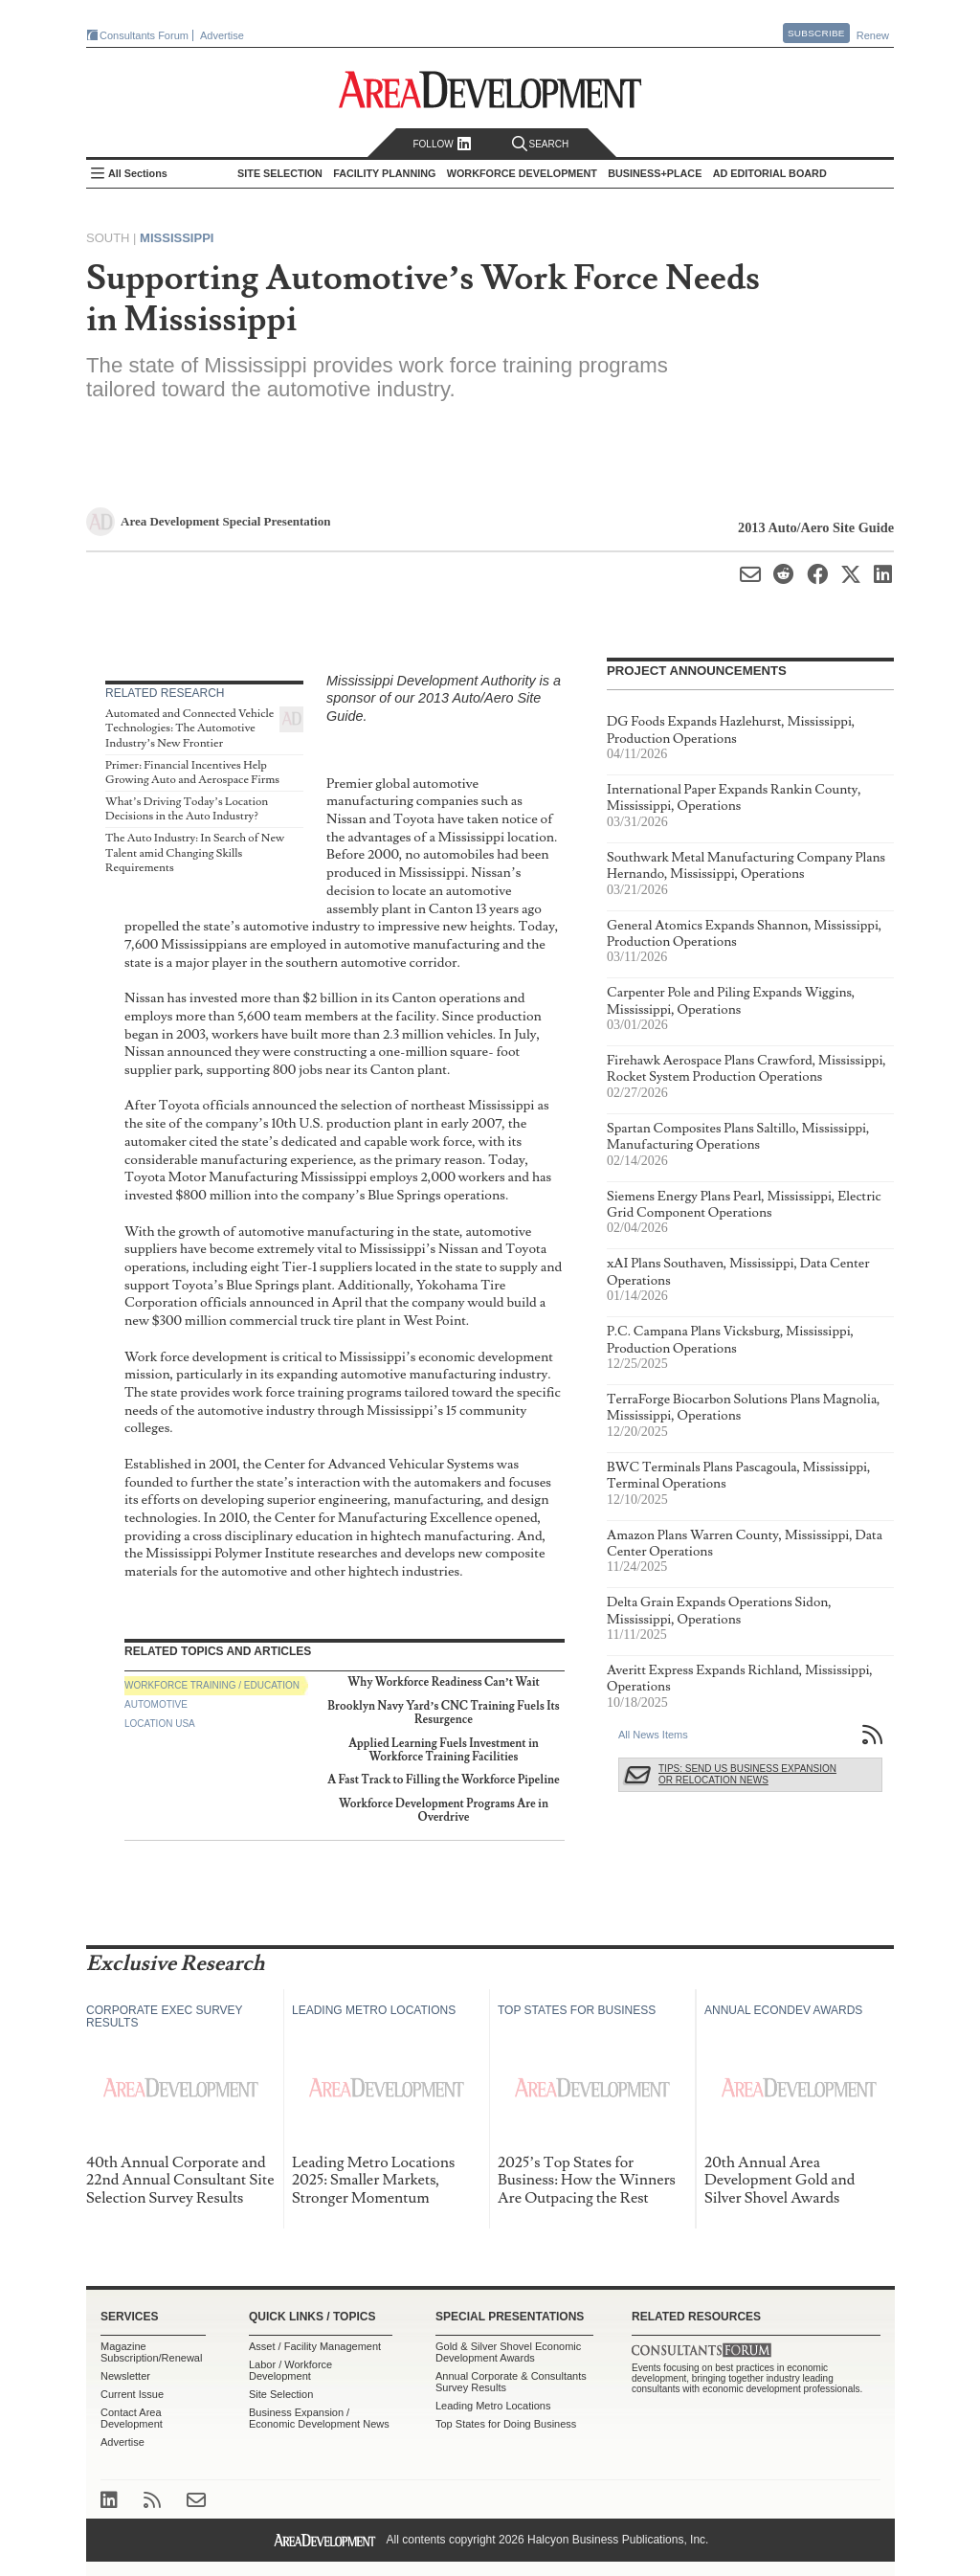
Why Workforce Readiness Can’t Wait (443, 1682)
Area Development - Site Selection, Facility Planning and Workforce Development (490, 89)
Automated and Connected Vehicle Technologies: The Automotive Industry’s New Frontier (189, 728)
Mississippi (176, 238)
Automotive (156, 1704)
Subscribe (816, 33)
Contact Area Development (131, 2418)
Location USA (159, 1723)
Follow (441, 144)
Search (540, 144)
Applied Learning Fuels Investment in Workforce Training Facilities (443, 1750)
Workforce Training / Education (212, 1685)
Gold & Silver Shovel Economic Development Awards (508, 2352)
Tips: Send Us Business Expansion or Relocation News (747, 1774)
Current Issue (132, 2394)
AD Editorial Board (770, 173)
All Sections (137, 173)
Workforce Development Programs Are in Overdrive (443, 1811)
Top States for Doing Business (505, 2424)
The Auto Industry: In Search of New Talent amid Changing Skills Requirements (194, 853)
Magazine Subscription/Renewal (151, 2352)
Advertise (222, 35)
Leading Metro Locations (492, 2405)
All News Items (653, 1734)
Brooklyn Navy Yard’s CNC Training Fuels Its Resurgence (443, 1713)
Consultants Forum (144, 35)
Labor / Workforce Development (290, 2370)
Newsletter (125, 2376)
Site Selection (281, 2394)
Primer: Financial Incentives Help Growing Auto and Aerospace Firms (192, 773)
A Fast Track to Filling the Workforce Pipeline (443, 1780)
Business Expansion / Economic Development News (319, 2418)
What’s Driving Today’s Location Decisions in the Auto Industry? (186, 809)
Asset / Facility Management (315, 2346)
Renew (873, 35)
